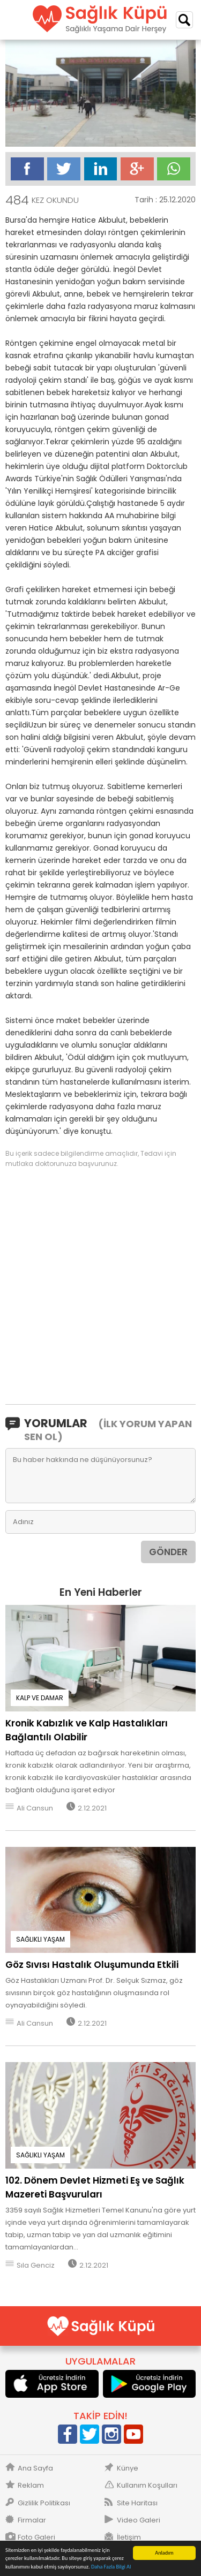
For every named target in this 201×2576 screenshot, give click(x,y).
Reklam (31, 2485)
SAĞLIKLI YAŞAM (40, 1939)
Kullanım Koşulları (147, 2485)
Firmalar (32, 2520)
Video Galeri (138, 2520)
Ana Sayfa (35, 2468)
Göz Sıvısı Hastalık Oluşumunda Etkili (91, 1964)
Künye (127, 2468)
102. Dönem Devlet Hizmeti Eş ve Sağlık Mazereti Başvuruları (94, 2187)
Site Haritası (137, 2503)
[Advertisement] (100, 1285)
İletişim (129, 2537)
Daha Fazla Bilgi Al (111, 2566)
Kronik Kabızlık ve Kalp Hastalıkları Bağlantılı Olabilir (86, 1730)
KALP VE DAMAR (39, 1697)
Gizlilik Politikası (44, 2503)
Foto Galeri (36, 2537)
